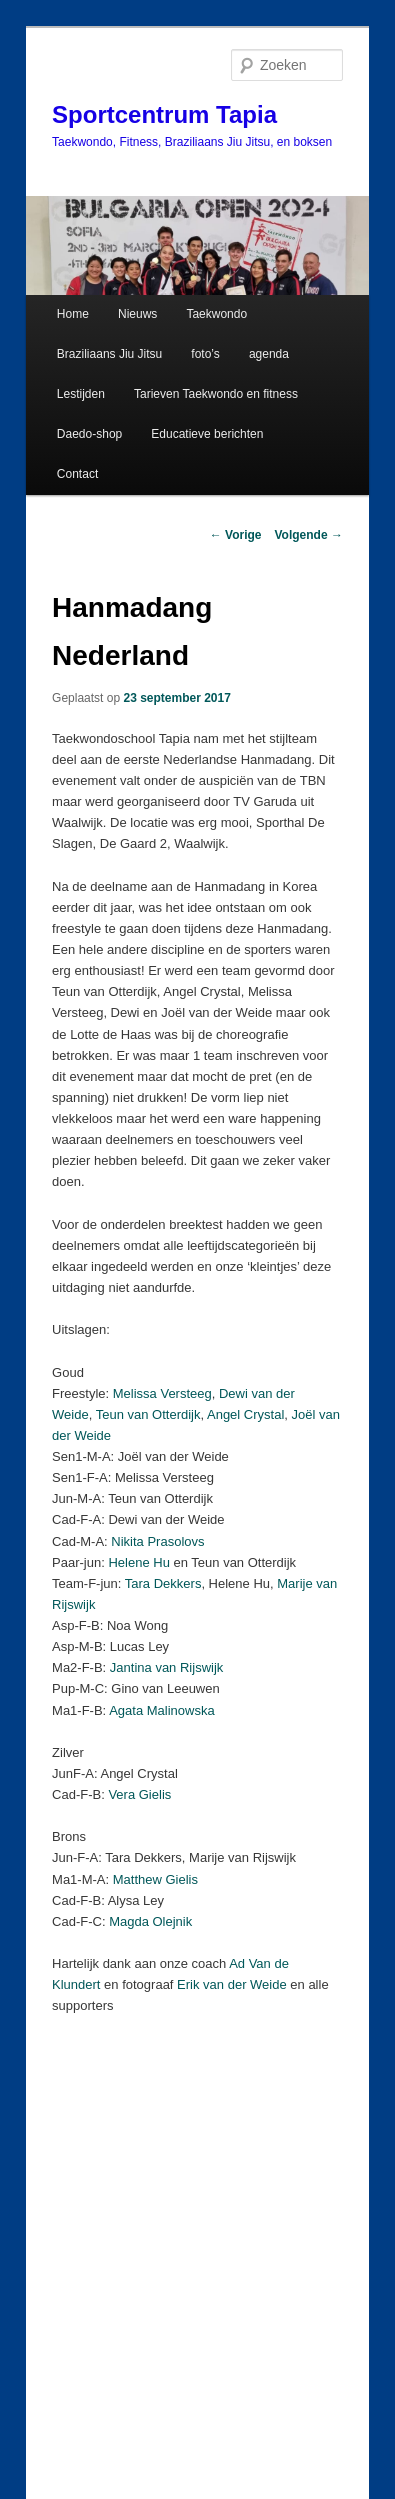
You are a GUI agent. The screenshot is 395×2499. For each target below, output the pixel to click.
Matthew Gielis (155, 1879)
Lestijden (81, 394)
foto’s (205, 354)
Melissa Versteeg (162, 1393)
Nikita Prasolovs (157, 1541)
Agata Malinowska (162, 1710)
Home (73, 314)
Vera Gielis (139, 1794)
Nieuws (137, 314)
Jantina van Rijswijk (166, 1667)
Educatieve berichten (207, 434)
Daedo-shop (89, 434)
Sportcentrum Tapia (164, 114)
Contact (77, 474)
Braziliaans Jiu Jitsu (109, 354)
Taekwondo (216, 314)
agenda (269, 354)
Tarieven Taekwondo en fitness (216, 394)
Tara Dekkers (163, 1583)
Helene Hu (138, 1562)
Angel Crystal (245, 1414)
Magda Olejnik (150, 1921)
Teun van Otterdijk (148, 1414)
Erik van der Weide (232, 1984)
